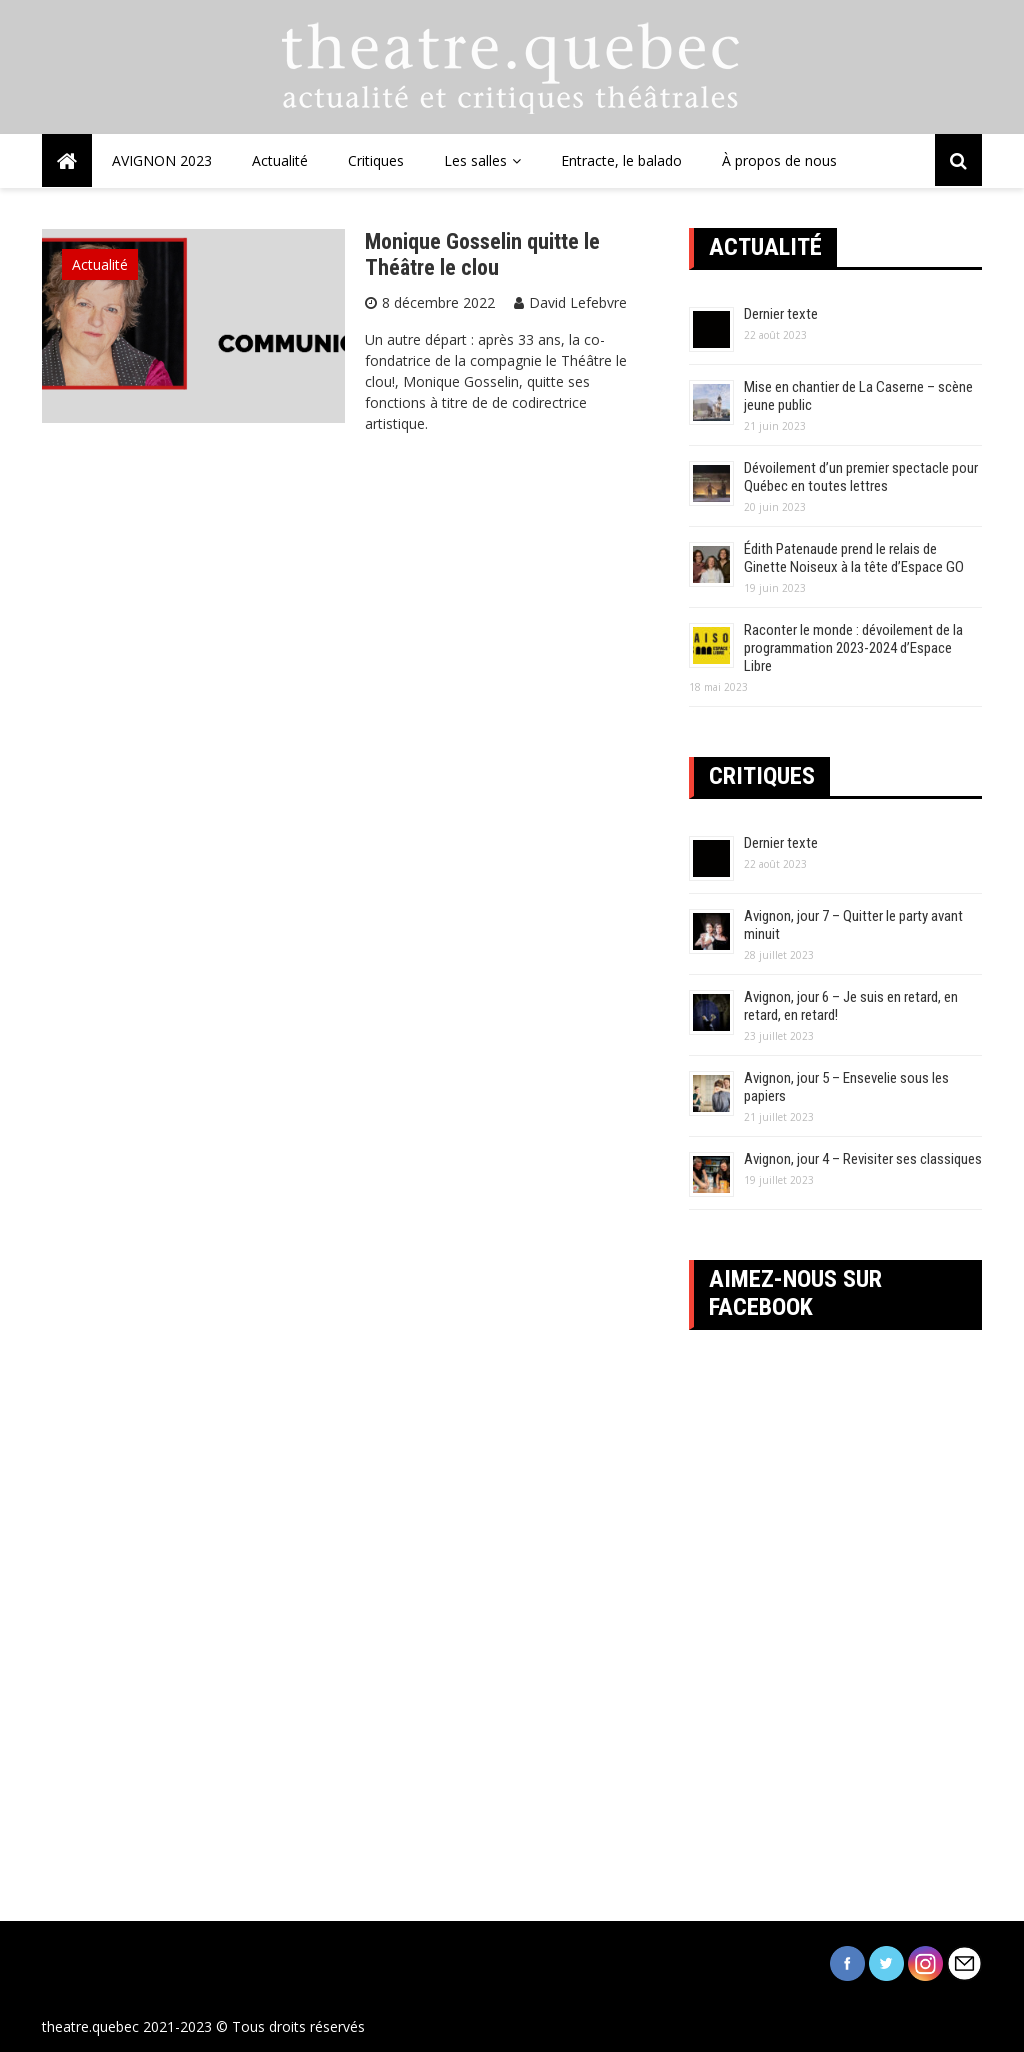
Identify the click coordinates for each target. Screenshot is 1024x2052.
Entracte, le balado (621, 160)
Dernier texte (781, 314)
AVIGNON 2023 (162, 160)
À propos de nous (779, 160)
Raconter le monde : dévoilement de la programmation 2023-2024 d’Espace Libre (853, 648)
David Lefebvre (578, 302)
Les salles (475, 160)
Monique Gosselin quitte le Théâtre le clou (482, 254)
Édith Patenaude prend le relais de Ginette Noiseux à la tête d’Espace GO (854, 558)
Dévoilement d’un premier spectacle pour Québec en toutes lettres (861, 477)
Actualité (280, 160)
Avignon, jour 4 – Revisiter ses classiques (863, 1159)
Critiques (376, 160)
